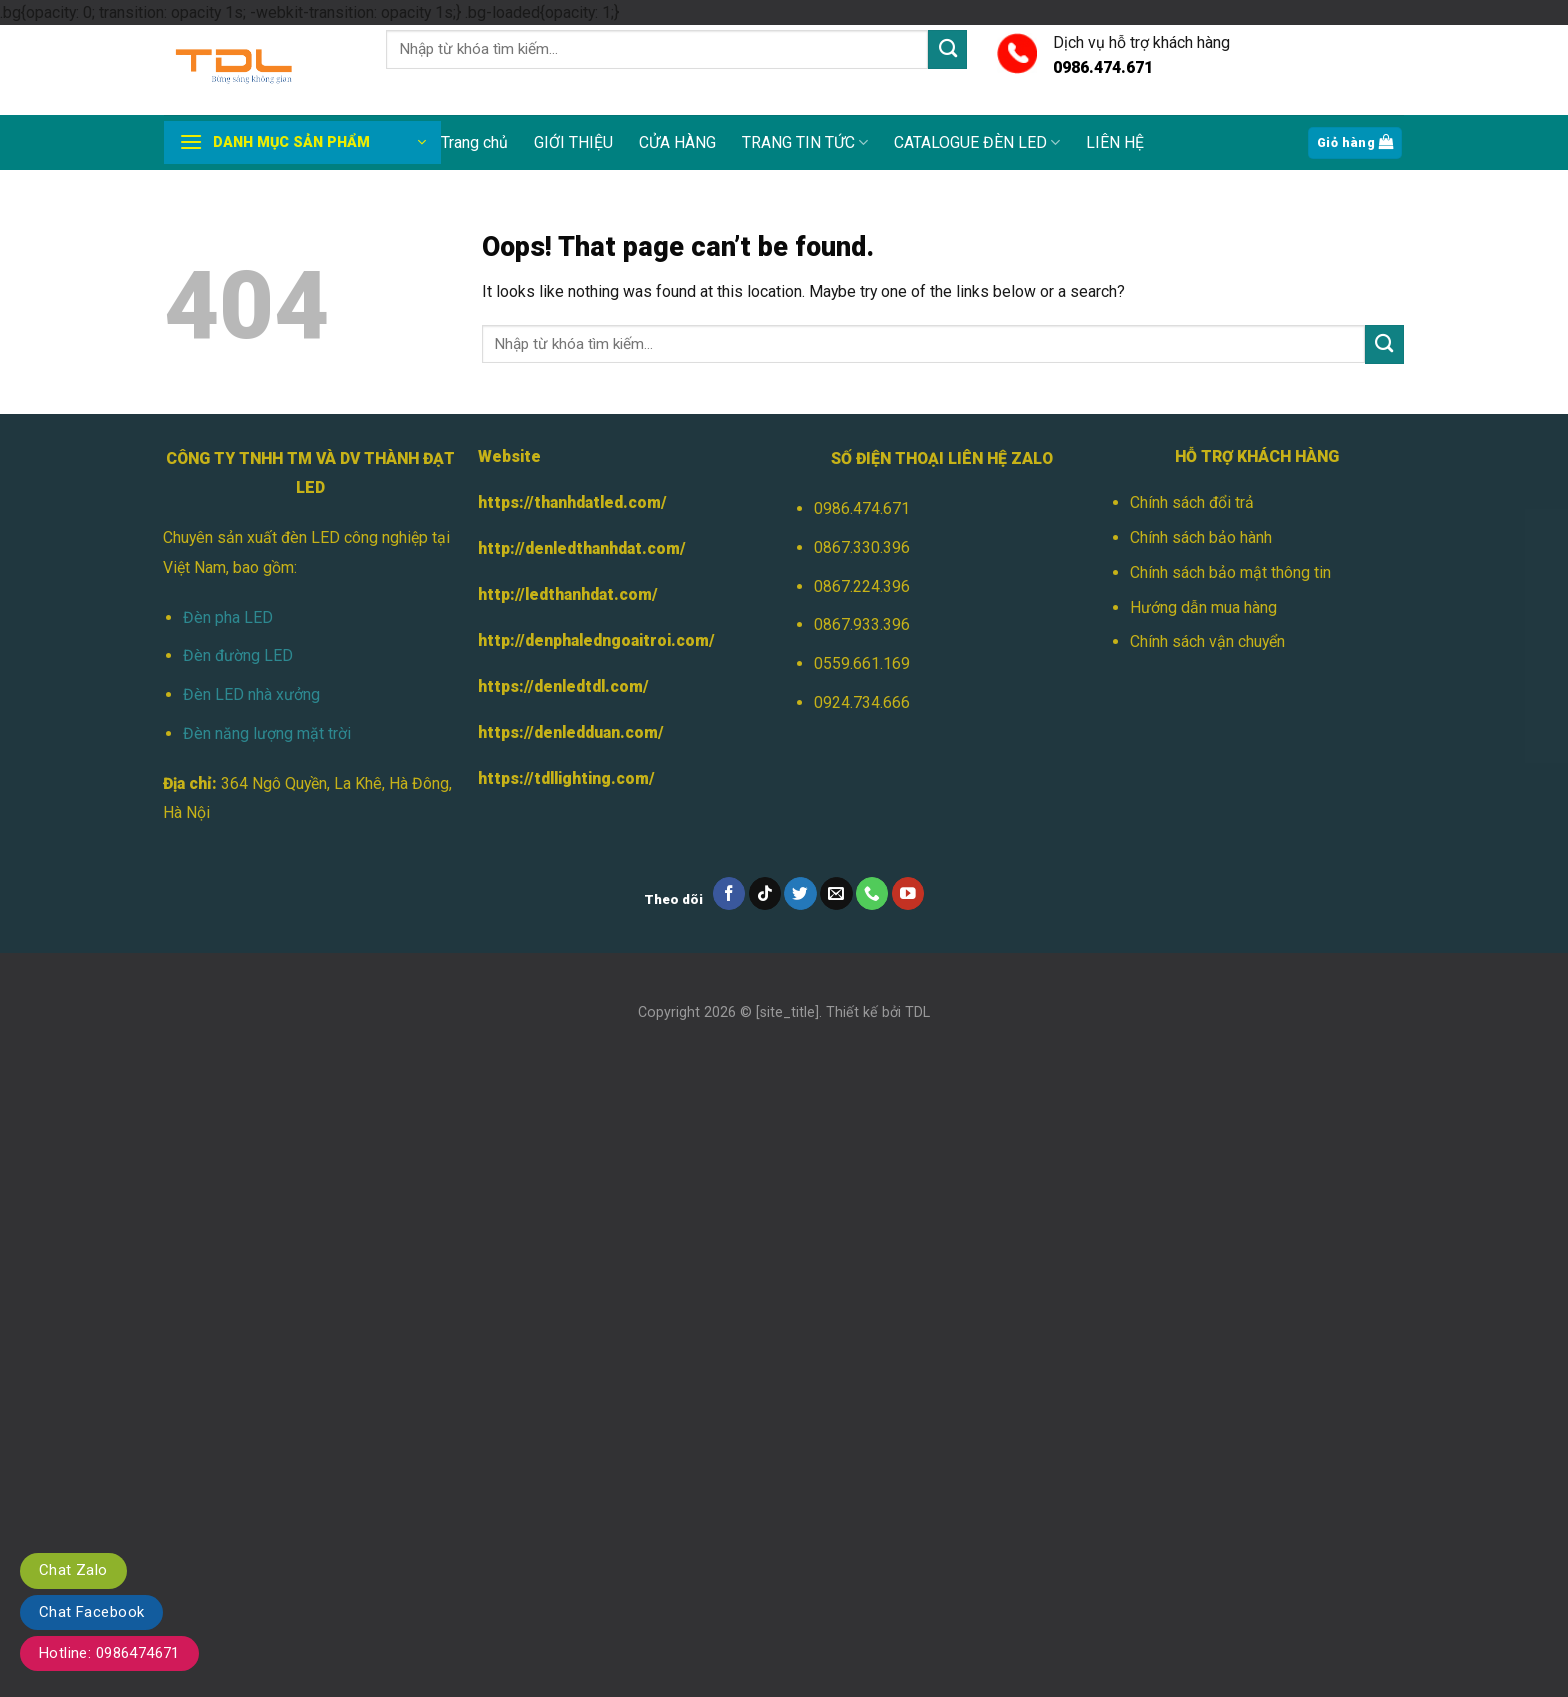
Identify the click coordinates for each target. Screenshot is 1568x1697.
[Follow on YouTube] (908, 893)
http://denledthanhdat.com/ (582, 548)
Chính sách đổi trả (1192, 502)
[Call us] (872, 893)
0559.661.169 (862, 663)
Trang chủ (474, 142)
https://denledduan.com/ (571, 732)
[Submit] (947, 49)
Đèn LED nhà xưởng (251, 694)
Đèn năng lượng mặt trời (267, 733)
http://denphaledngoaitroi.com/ (596, 640)
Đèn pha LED (228, 617)
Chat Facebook (91, 1612)
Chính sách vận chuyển (1207, 641)
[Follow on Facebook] (729, 893)
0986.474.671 (862, 508)
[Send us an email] (836, 893)
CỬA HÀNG (677, 142)
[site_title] (787, 1012)
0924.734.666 (862, 702)
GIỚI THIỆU (573, 142)
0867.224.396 (862, 586)
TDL (917, 1012)
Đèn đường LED (238, 655)
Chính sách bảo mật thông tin (1230, 572)
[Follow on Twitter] (800, 893)
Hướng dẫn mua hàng (1203, 607)
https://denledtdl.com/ (563, 686)
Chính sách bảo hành (1201, 537)
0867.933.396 (862, 624)
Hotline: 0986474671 (109, 1653)
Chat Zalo (73, 1570)
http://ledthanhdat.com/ (568, 594)
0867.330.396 (862, 547)
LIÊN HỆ (1115, 142)
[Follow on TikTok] (765, 893)
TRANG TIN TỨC (805, 142)
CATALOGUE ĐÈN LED (977, 142)
